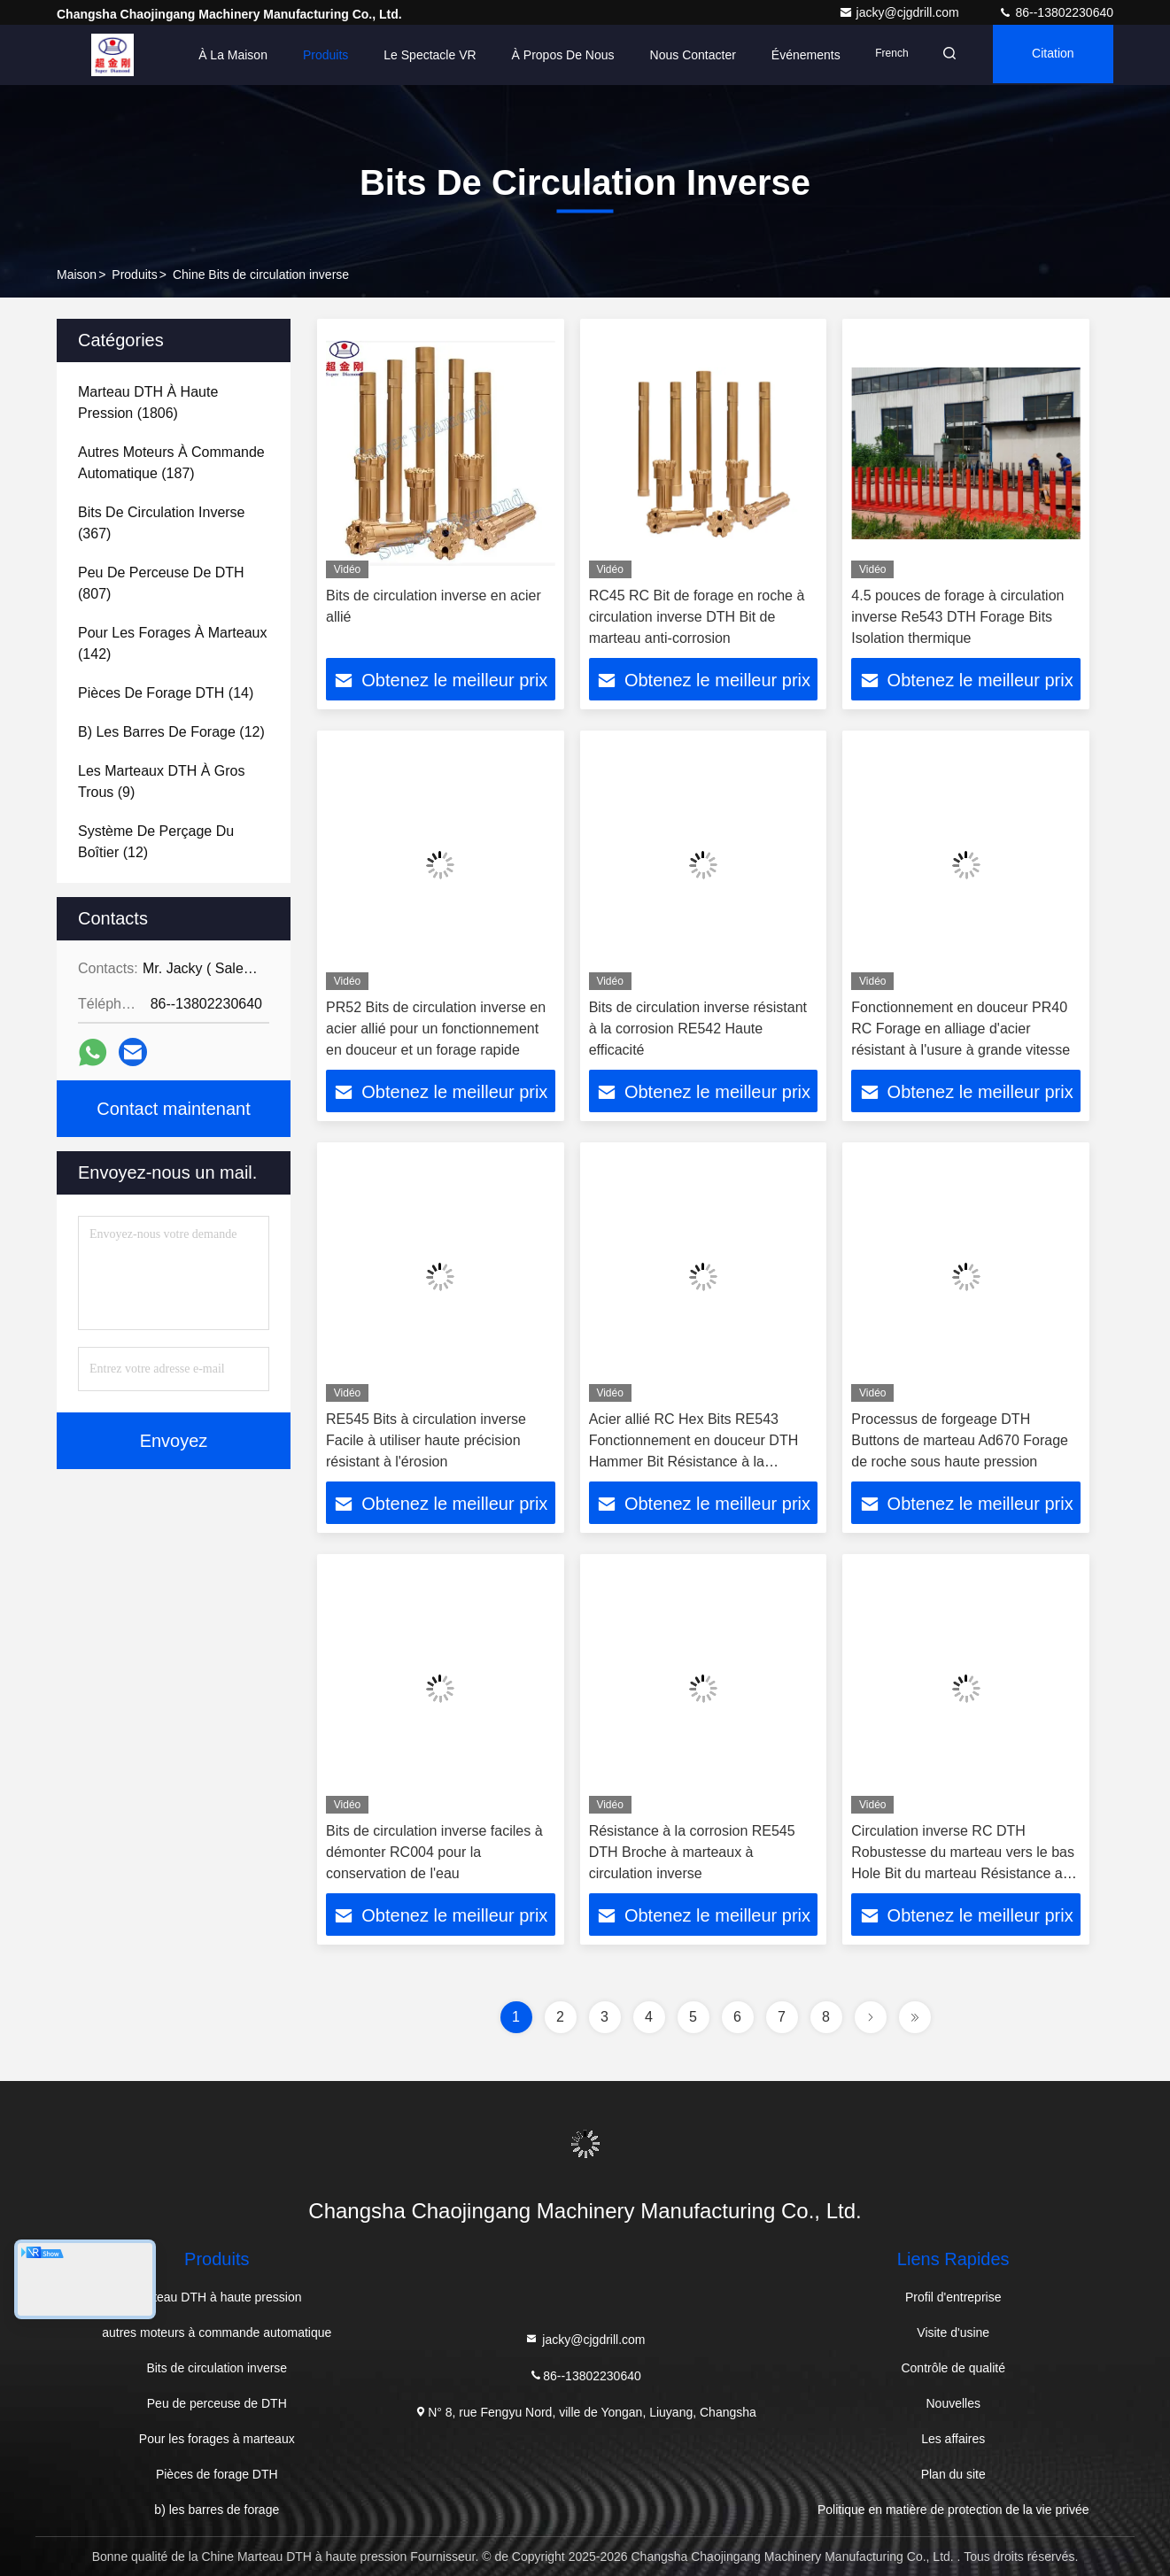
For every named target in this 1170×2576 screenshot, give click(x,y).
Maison (77, 274)
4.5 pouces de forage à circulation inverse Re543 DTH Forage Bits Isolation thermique (957, 617)
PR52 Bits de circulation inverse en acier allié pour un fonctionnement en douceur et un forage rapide (436, 1028)
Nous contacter (681, 55)
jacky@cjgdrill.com (901, 12)
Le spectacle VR (419, 55)
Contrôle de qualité (953, 2368)
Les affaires (953, 2439)
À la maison (222, 55)
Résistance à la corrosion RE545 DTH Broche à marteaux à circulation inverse (692, 1852)
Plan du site (953, 2474)
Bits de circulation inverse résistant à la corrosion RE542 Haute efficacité (698, 1028)
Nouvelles (953, 2403)
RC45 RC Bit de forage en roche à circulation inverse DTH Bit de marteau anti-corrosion (697, 617)
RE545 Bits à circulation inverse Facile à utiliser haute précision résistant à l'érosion (426, 1440)
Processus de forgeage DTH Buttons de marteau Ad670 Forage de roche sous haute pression (959, 1440)
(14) (165, 692)
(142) (172, 643)
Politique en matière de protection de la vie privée (953, 2510)
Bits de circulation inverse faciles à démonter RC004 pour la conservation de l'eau (434, 1852)
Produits (314, 55)
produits (134, 274)
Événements (794, 55)
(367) (161, 523)
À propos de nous (551, 55)
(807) (161, 583)
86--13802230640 (1055, 12)
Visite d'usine (953, 2332)
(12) (171, 731)
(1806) (148, 402)
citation (1050, 55)
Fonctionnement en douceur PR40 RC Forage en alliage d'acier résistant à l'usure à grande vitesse (960, 1028)
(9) (161, 781)
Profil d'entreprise (953, 2297)
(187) (171, 463)
